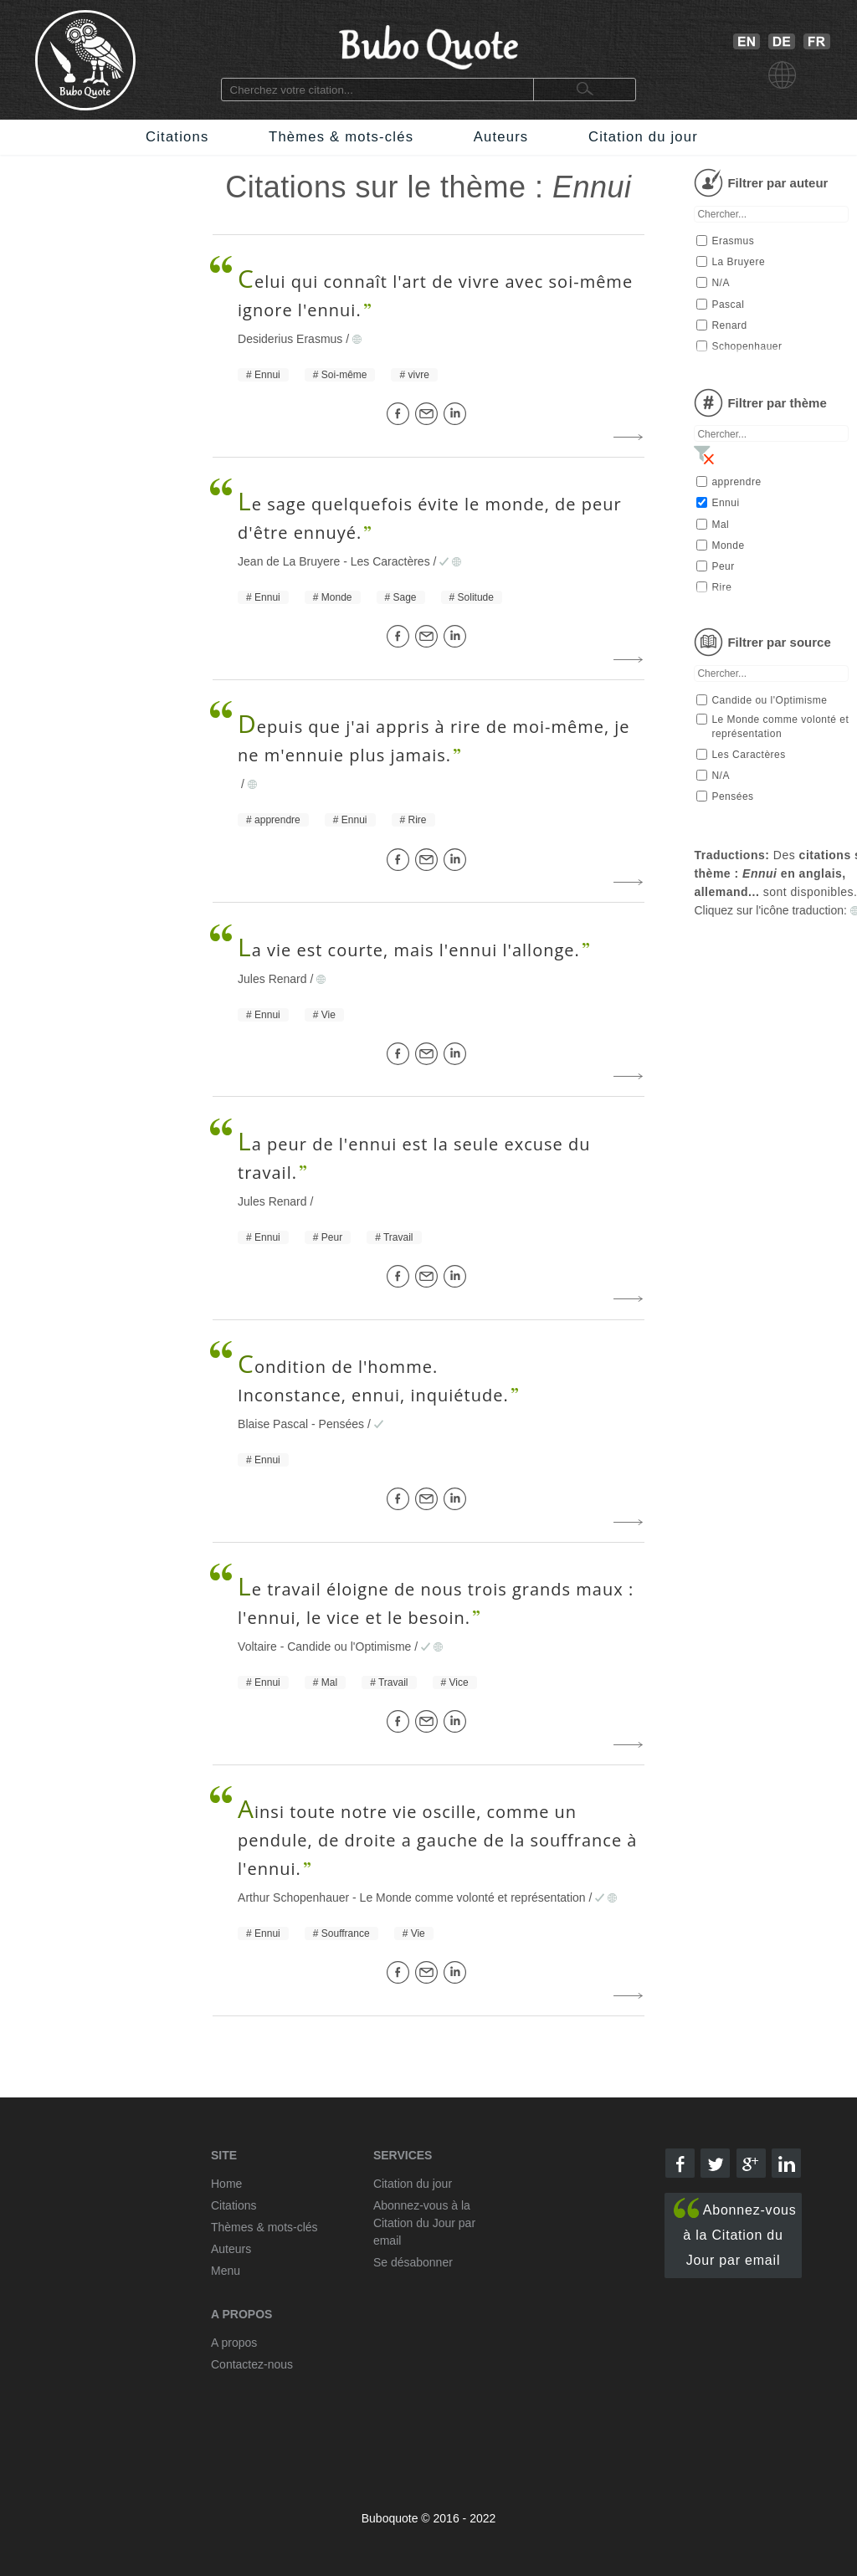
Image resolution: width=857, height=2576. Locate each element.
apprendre (277, 820)
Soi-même (344, 375)
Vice (459, 1682)
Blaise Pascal (273, 1424)
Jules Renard (272, 979)
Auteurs (501, 137)
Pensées (341, 1424)
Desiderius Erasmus (290, 339)
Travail (398, 1237)
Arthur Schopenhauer (293, 1897)
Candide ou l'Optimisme (349, 1646)
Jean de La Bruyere (289, 561)
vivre (418, 375)
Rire (417, 820)
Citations (177, 137)
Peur (331, 1237)
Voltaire (257, 1646)
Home (226, 2183)
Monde (336, 597)
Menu (225, 2270)
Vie (328, 1015)
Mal (329, 1682)
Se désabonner (413, 2262)
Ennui (267, 375)
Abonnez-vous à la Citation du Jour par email (735, 2232)
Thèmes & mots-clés (341, 137)
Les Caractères (390, 561)
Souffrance (345, 1933)
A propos (234, 2342)
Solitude (476, 597)
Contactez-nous (252, 2364)
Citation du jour (643, 137)
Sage (405, 597)
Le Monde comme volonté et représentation (473, 1897)
